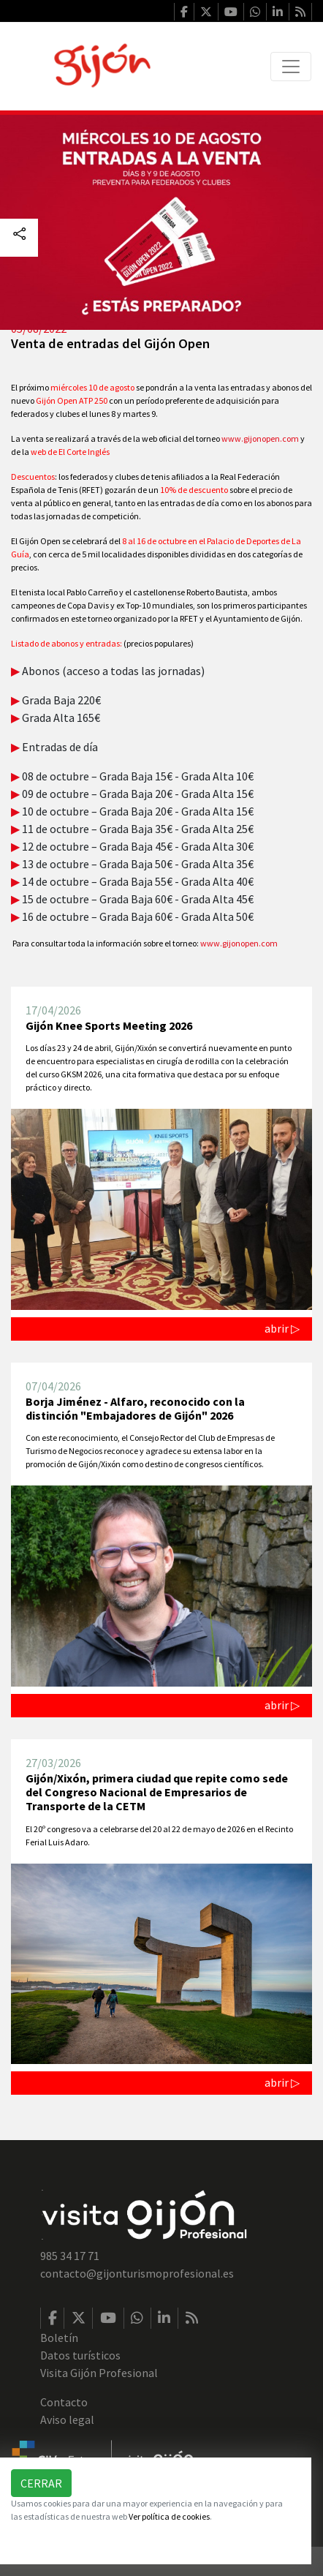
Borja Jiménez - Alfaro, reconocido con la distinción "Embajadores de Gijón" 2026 (135, 1408)
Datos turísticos (80, 2355)
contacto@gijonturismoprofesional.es (137, 2273)
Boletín (59, 2337)
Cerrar (41, 2483)
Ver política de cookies (169, 2516)
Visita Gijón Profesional (99, 2372)
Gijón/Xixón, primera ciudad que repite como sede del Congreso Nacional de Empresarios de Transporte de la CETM (157, 1792)
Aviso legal (67, 2419)
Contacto (64, 2402)
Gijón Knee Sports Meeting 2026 (109, 1025)
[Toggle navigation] (290, 66)
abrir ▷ (282, 1328)
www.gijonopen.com (260, 438)
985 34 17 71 (69, 2255)
